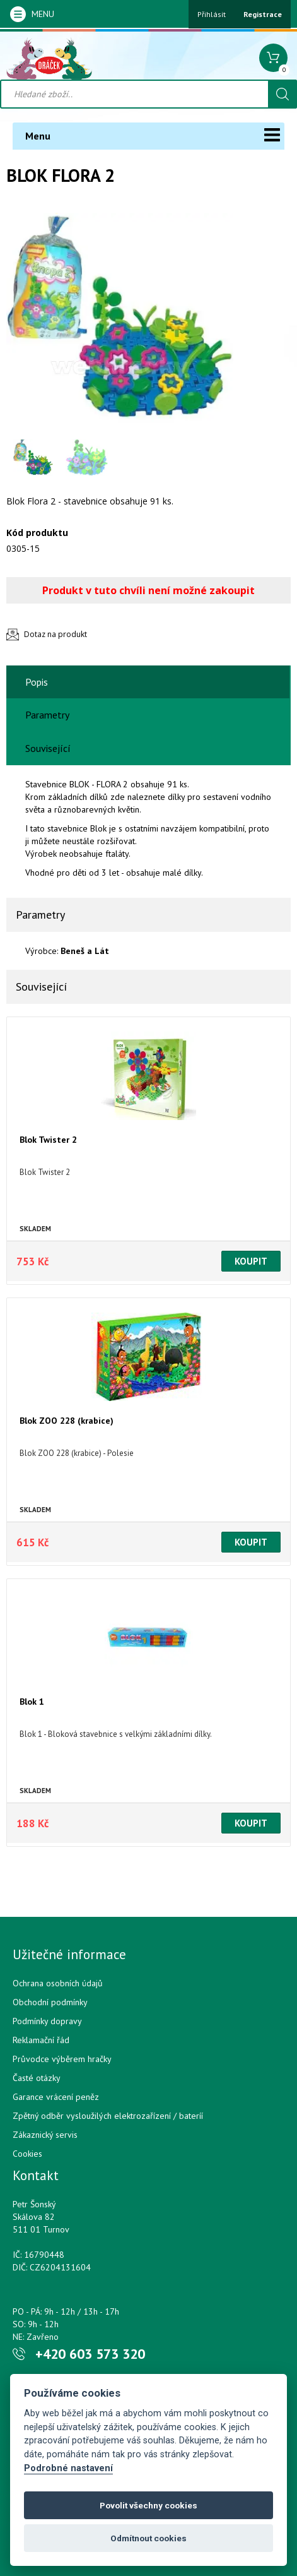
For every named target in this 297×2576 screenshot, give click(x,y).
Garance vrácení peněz (56, 2096)
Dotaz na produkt (55, 634)
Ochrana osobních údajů (58, 1983)
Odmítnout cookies (148, 2538)
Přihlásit (211, 14)
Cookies (27, 2153)
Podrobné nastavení (68, 2468)
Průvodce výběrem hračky (62, 2059)
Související (48, 748)
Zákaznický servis (45, 2134)
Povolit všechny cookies (148, 2505)
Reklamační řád (41, 2040)
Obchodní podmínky (50, 2002)
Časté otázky (37, 2078)
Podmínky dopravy (47, 2021)
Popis (36, 682)
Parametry (47, 714)
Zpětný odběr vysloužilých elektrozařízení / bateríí (108, 2115)
